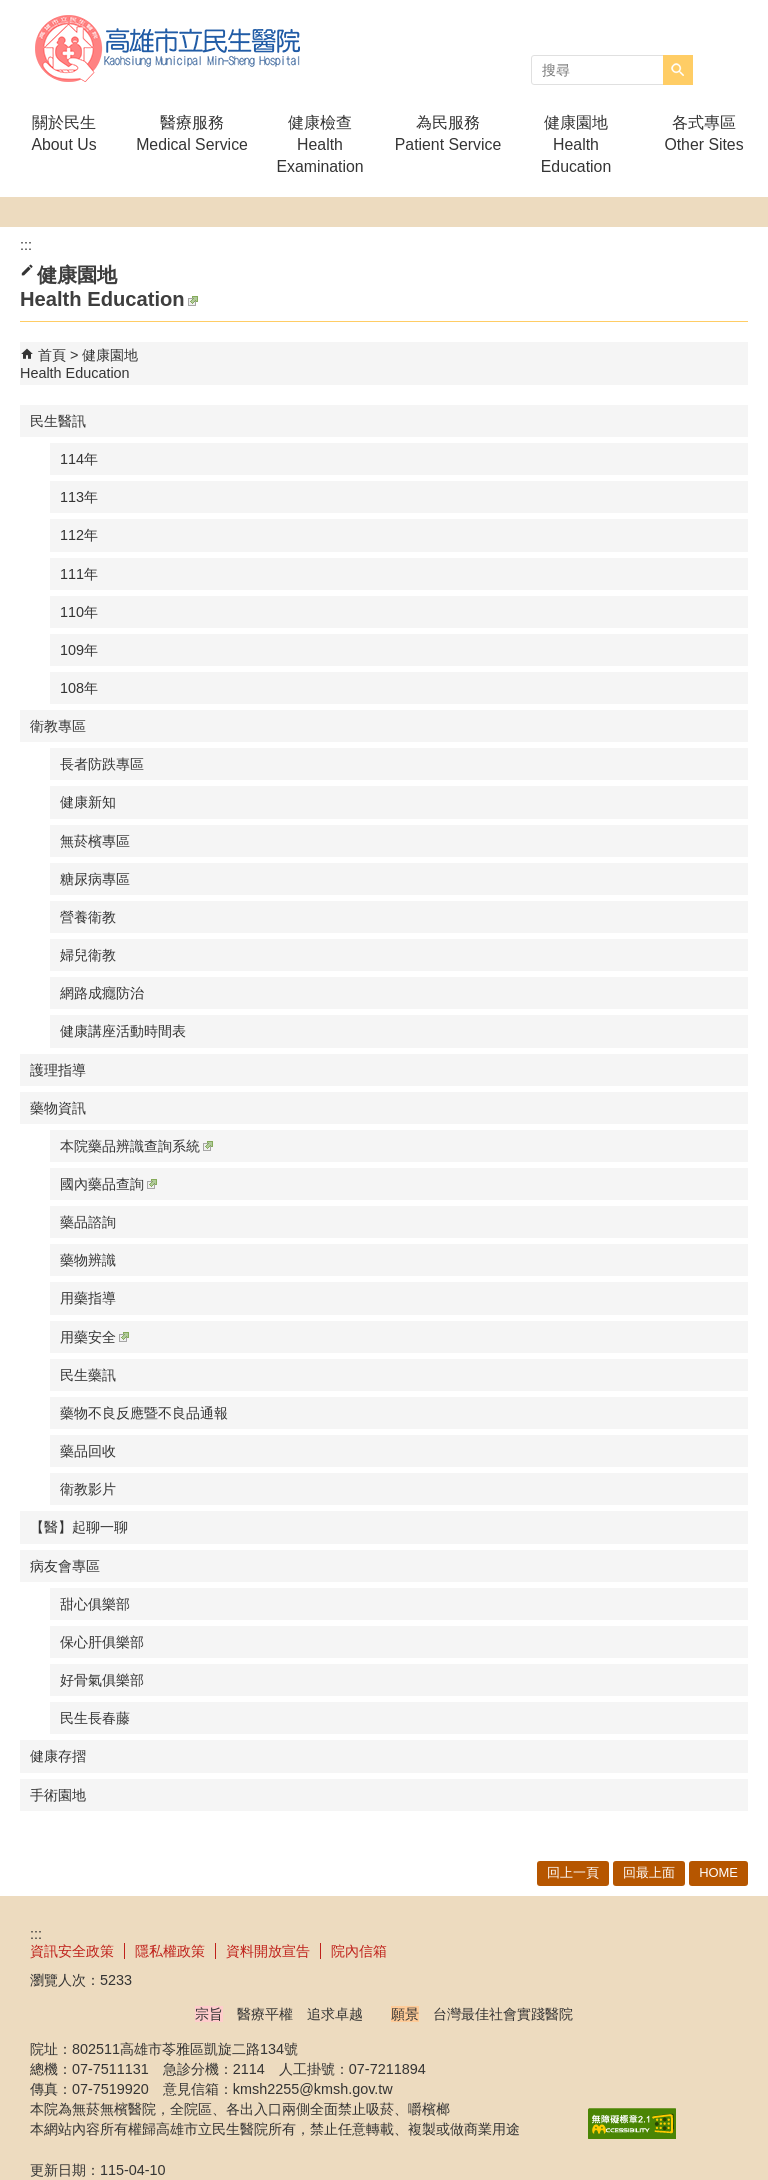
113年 (79, 497)
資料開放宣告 (268, 1951)
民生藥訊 (88, 1375)
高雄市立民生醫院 (169, 48)
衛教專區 (58, 726)
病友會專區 (65, 1566)
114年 (79, 459)
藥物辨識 (88, 1260)
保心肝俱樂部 (102, 1642)
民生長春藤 (95, 1718)
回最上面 (649, 1872)
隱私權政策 (170, 1951)
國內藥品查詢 (108, 1184)
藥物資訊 (58, 1108)
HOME (718, 1872)
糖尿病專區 (95, 879)
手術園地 (58, 1795)
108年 (79, 688)
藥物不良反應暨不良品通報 (144, 1413)
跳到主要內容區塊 (10, 10)
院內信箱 (359, 1951)
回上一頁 (573, 1872)
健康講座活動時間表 (123, 1031)
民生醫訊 (58, 421)
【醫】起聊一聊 (79, 1527)
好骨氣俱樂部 (102, 1680)
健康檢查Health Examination (319, 144)
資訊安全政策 (72, 1951)
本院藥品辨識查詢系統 (136, 1146)
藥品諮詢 (88, 1222)
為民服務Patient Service (448, 133)
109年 (79, 650)
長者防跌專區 (102, 764)
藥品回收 (88, 1451)
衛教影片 (88, 1489)
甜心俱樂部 (95, 1604)
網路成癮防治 (102, 993)
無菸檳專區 (95, 841)
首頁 (52, 355)
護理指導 (58, 1070)
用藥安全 (94, 1337)
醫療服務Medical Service (192, 133)
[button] (678, 70)
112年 (79, 535)
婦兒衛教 (88, 955)
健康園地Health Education (576, 144)
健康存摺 (58, 1756)
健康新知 (88, 802)
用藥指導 (88, 1298)
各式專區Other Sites (703, 133)
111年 (79, 574)
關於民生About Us (63, 133)
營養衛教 (88, 917)
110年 (79, 612)
